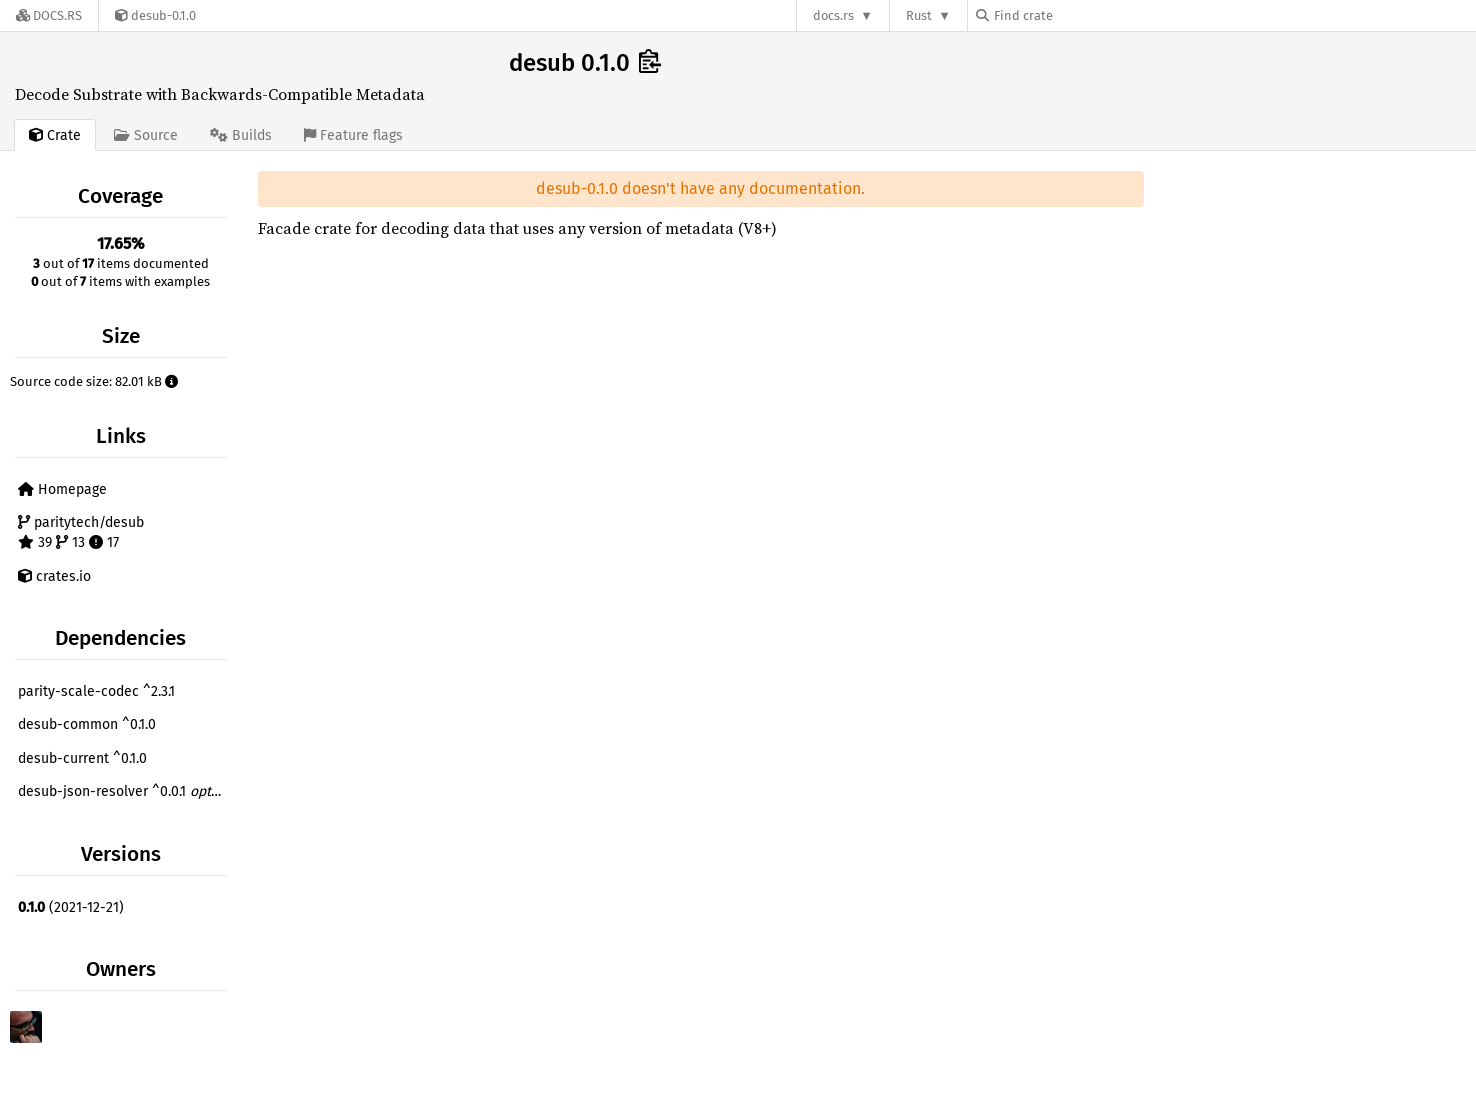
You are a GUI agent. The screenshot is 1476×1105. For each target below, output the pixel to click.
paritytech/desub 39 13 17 (81, 532)
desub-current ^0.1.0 (82, 758)
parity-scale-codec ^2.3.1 (96, 691)
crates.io (54, 576)
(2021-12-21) (71, 907)
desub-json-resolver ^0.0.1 (125, 791)
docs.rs (833, 15)
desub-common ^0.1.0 (87, 724)
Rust (919, 15)
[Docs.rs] (49, 15)
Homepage (62, 489)
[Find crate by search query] (1076, 15)
